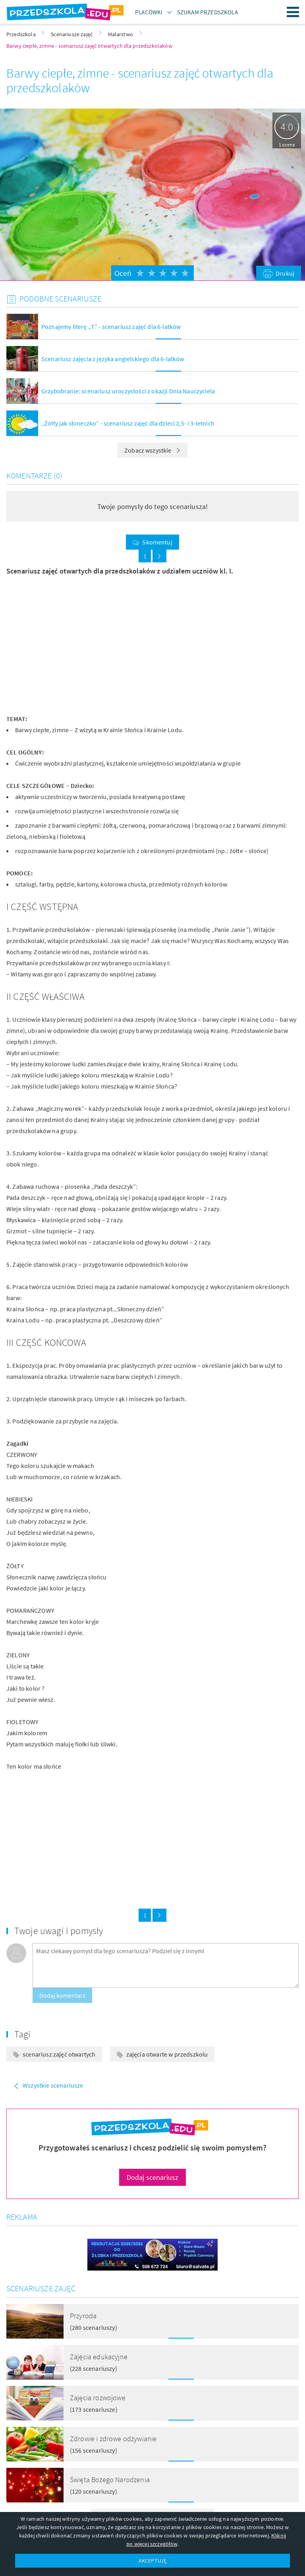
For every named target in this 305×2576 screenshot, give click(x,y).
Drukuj (285, 273)
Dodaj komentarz (62, 1995)
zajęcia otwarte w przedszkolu (167, 2054)
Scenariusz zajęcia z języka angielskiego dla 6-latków (112, 359)
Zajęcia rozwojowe (97, 2397)
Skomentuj (157, 542)
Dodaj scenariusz (153, 2177)
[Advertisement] (76, 644)
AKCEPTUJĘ (152, 2560)
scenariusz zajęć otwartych (59, 2054)
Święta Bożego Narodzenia (110, 2479)
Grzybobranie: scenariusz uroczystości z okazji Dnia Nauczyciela (128, 391)
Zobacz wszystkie (152, 450)
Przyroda (83, 2315)
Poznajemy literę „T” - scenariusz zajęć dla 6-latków (111, 327)
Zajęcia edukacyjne (98, 2356)
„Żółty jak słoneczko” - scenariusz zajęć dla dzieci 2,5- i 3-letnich (127, 423)
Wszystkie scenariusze (53, 2085)
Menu (293, 12)
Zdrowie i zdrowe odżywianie (113, 2438)
